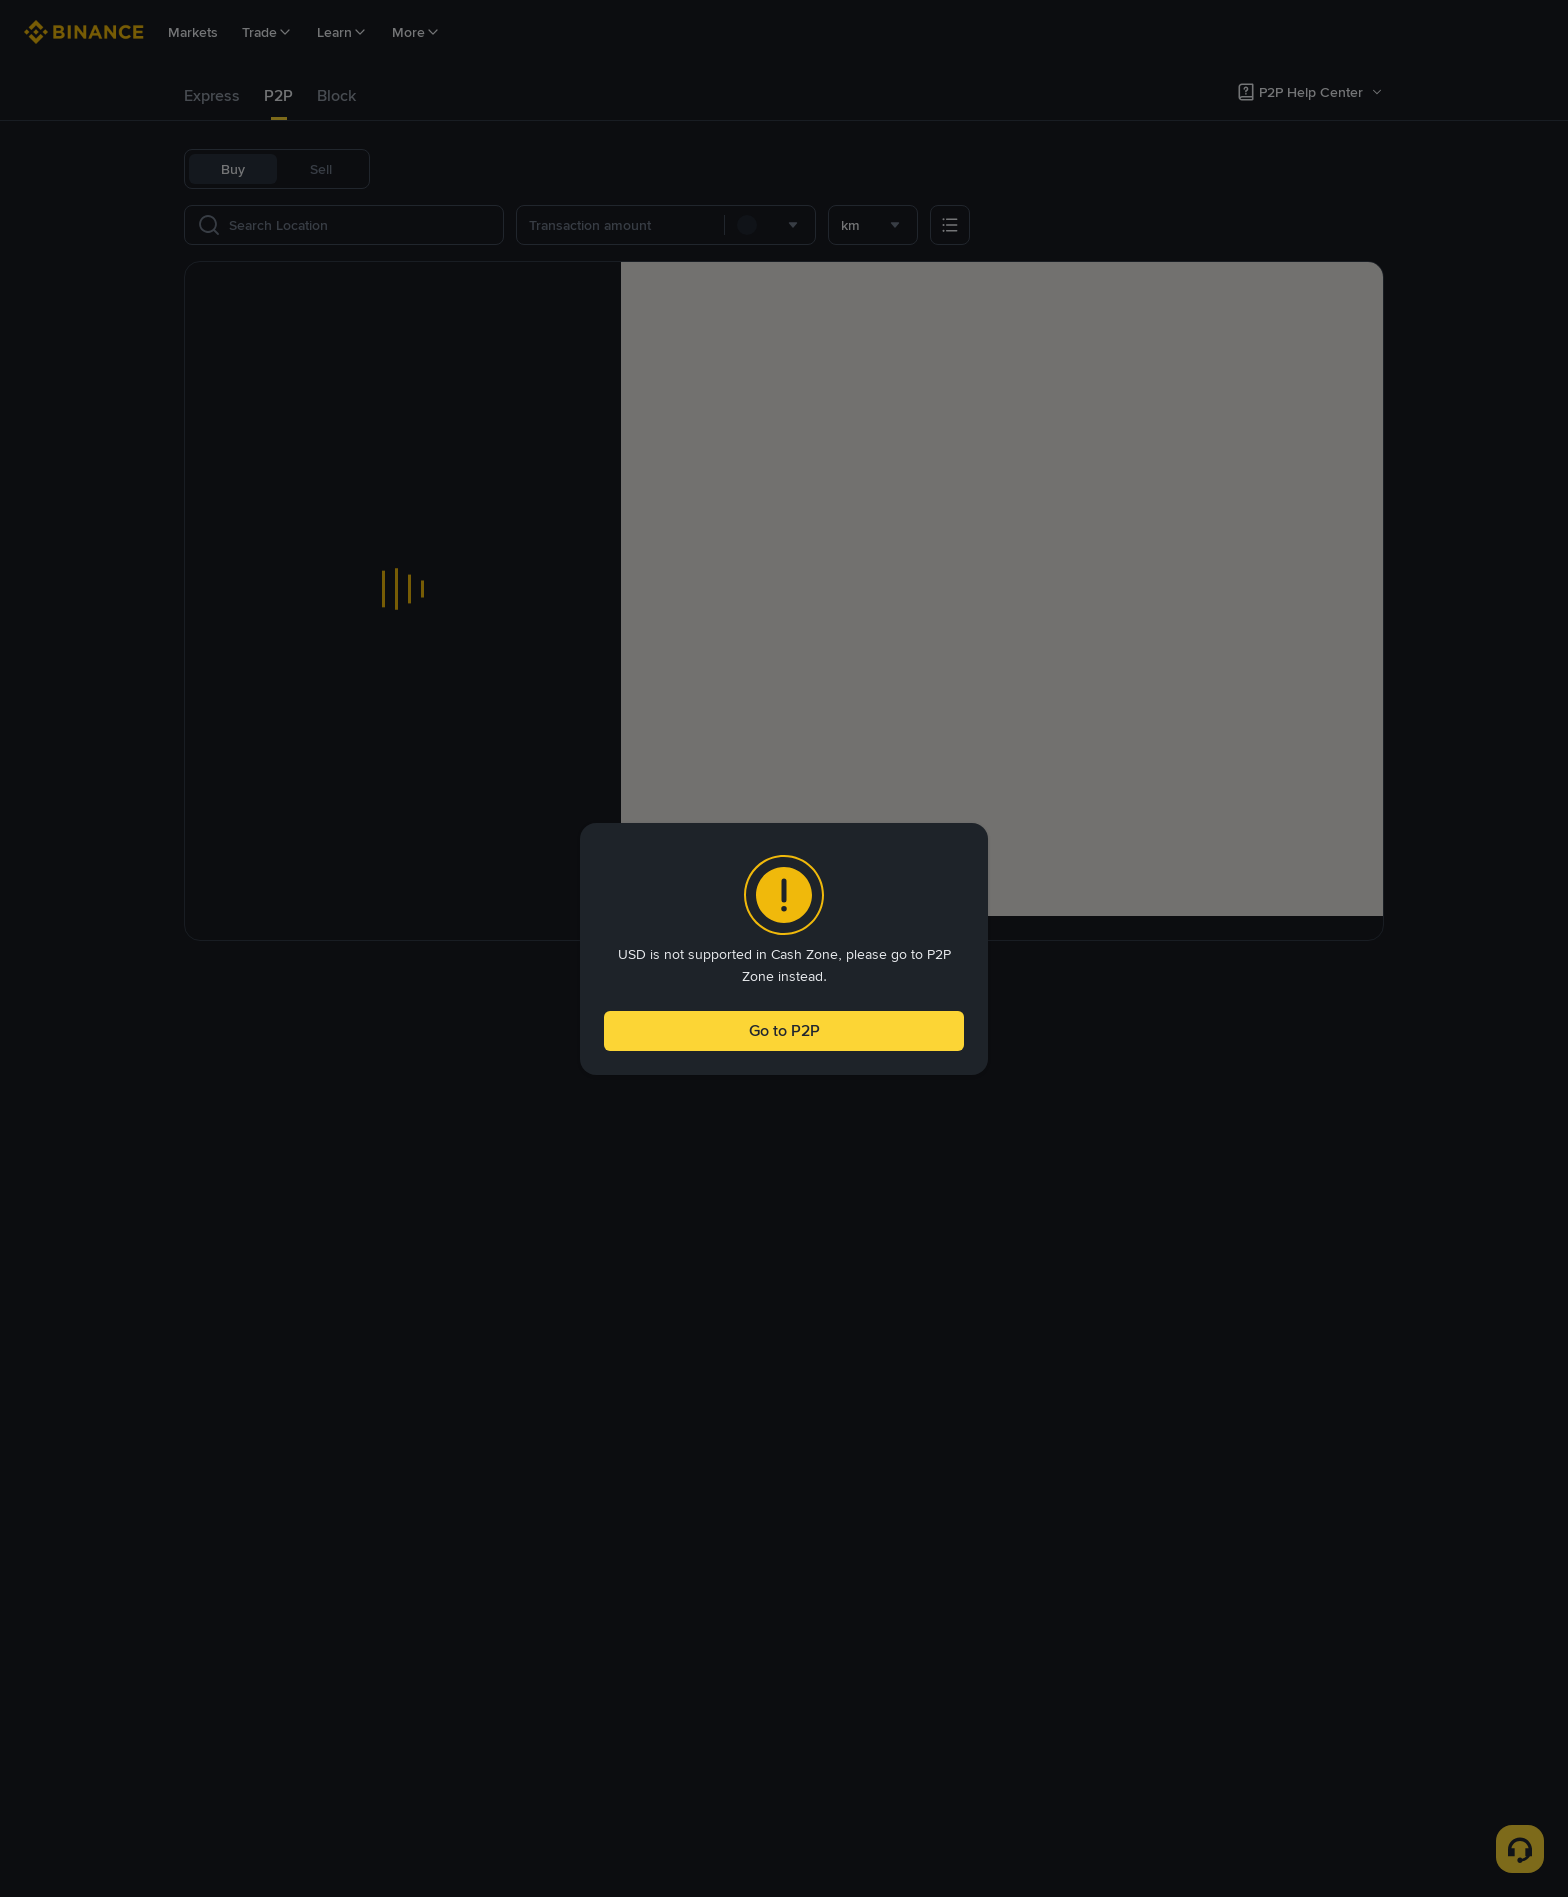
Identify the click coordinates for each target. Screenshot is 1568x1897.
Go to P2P (784, 1034)
